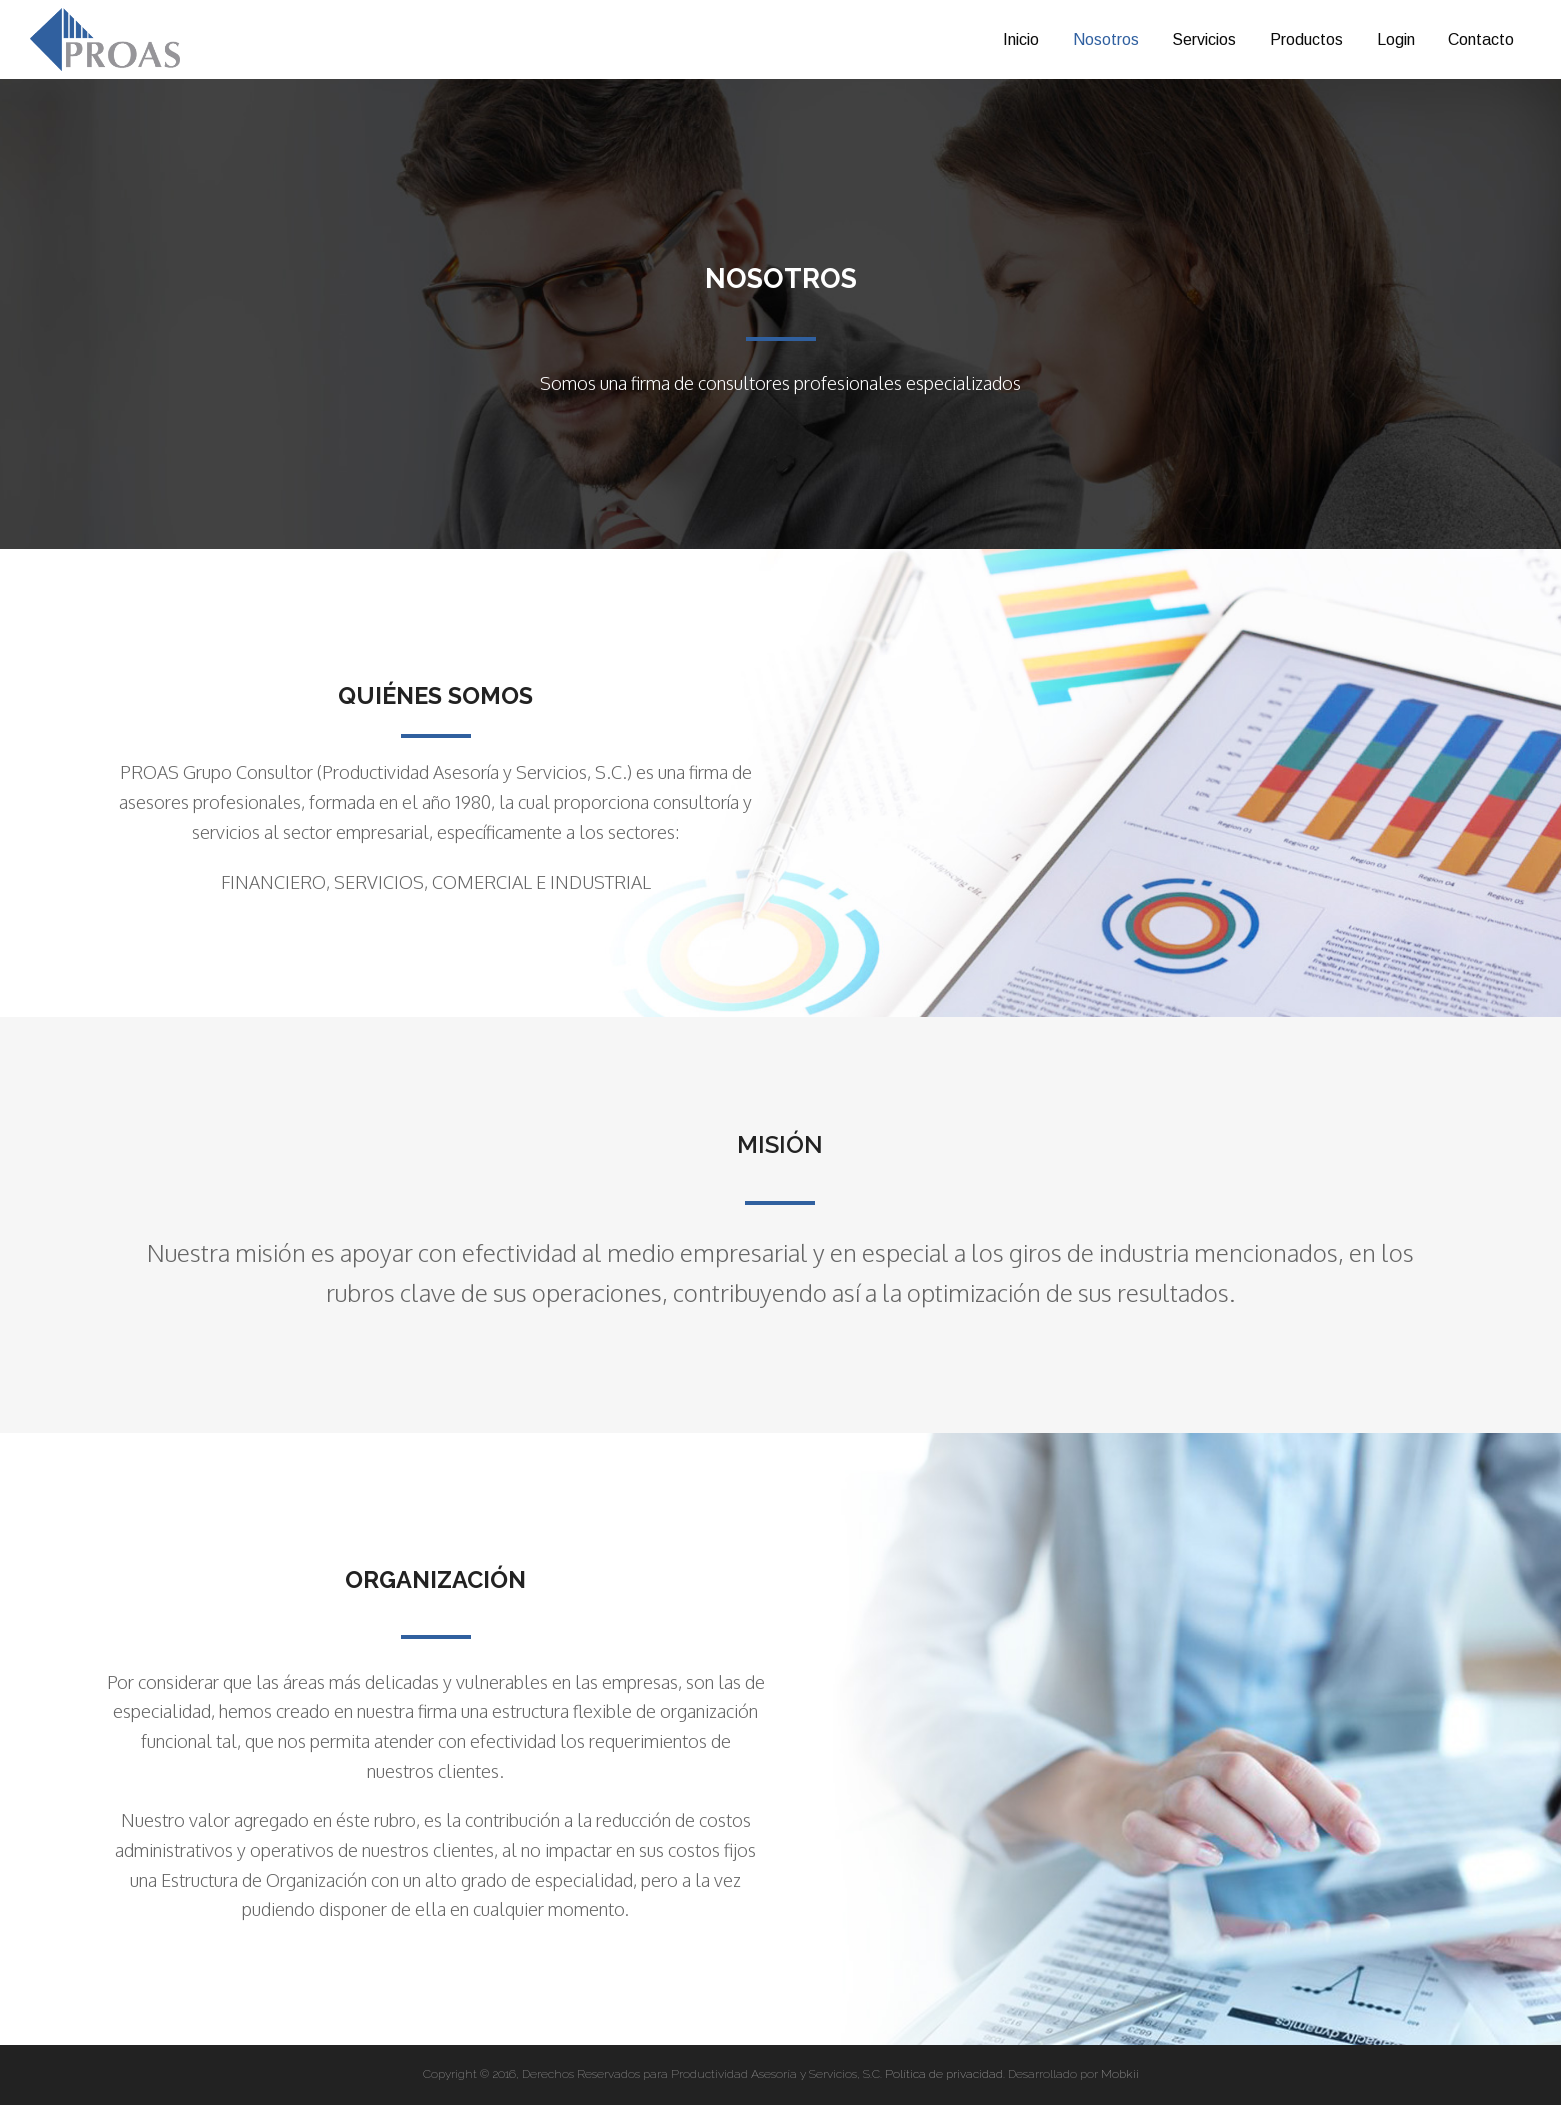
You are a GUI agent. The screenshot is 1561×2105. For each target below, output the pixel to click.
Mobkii (1120, 2074)
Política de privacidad (944, 2074)
